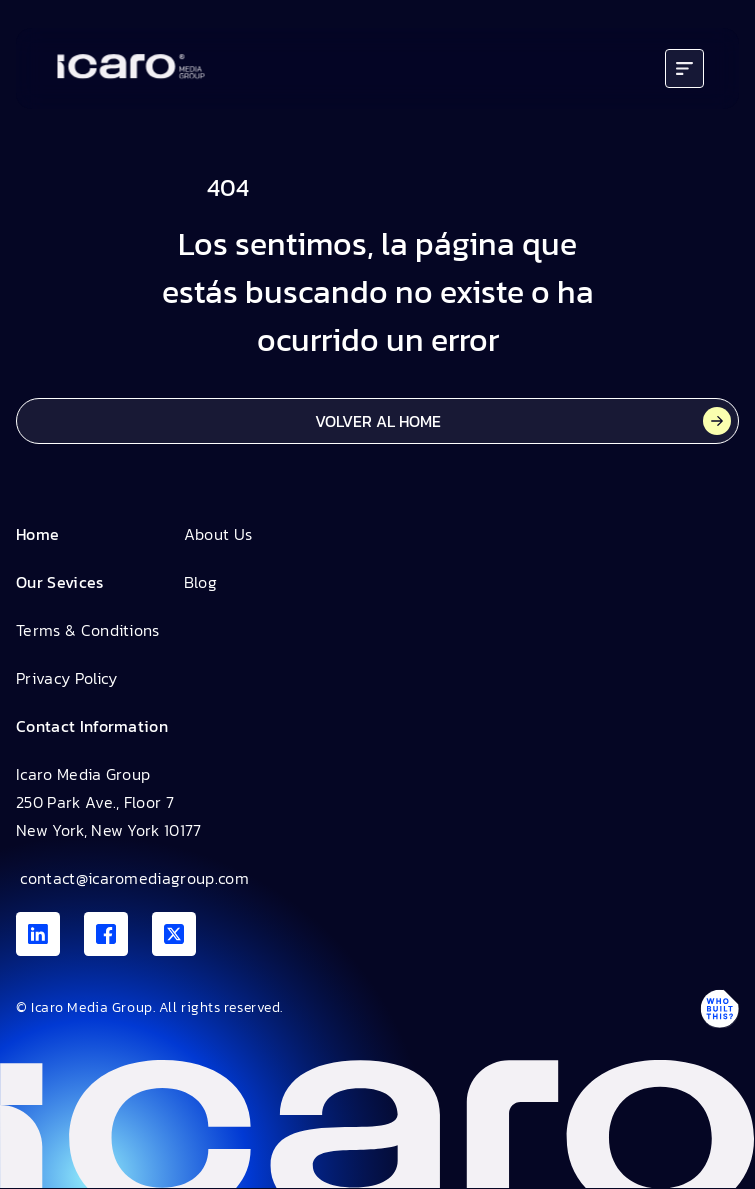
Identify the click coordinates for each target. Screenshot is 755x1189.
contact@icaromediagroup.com (132, 878)
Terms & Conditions (88, 630)
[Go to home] (131, 68)
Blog (200, 582)
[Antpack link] (719, 1009)
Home (37, 534)
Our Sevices (60, 582)
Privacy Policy (66, 678)
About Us (218, 534)
